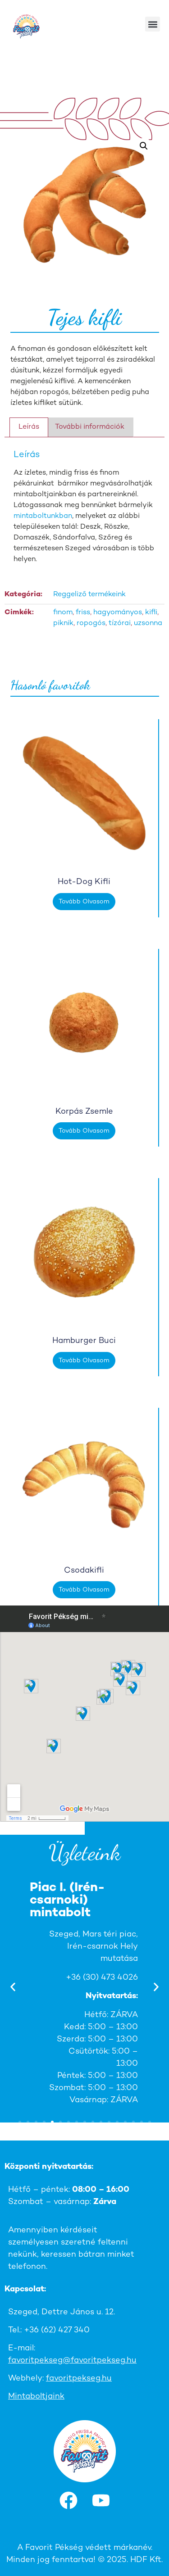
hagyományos (117, 613)
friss (83, 613)
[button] (152, 24)
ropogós (91, 623)
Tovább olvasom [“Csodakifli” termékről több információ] (84, 1590)
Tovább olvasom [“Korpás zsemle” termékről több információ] (84, 1131)
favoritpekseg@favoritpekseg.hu (72, 2360)
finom (63, 613)
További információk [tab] (89, 427)
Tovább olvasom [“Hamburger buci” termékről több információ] (84, 1360)
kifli (151, 613)
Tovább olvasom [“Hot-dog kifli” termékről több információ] (84, 901)
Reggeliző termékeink (89, 595)
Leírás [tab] (28, 427)
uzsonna (148, 623)
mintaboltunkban (43, 516)
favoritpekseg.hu (79, 2378)
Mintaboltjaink (36, 2396)
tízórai (120, 623)
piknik (63, 623)
